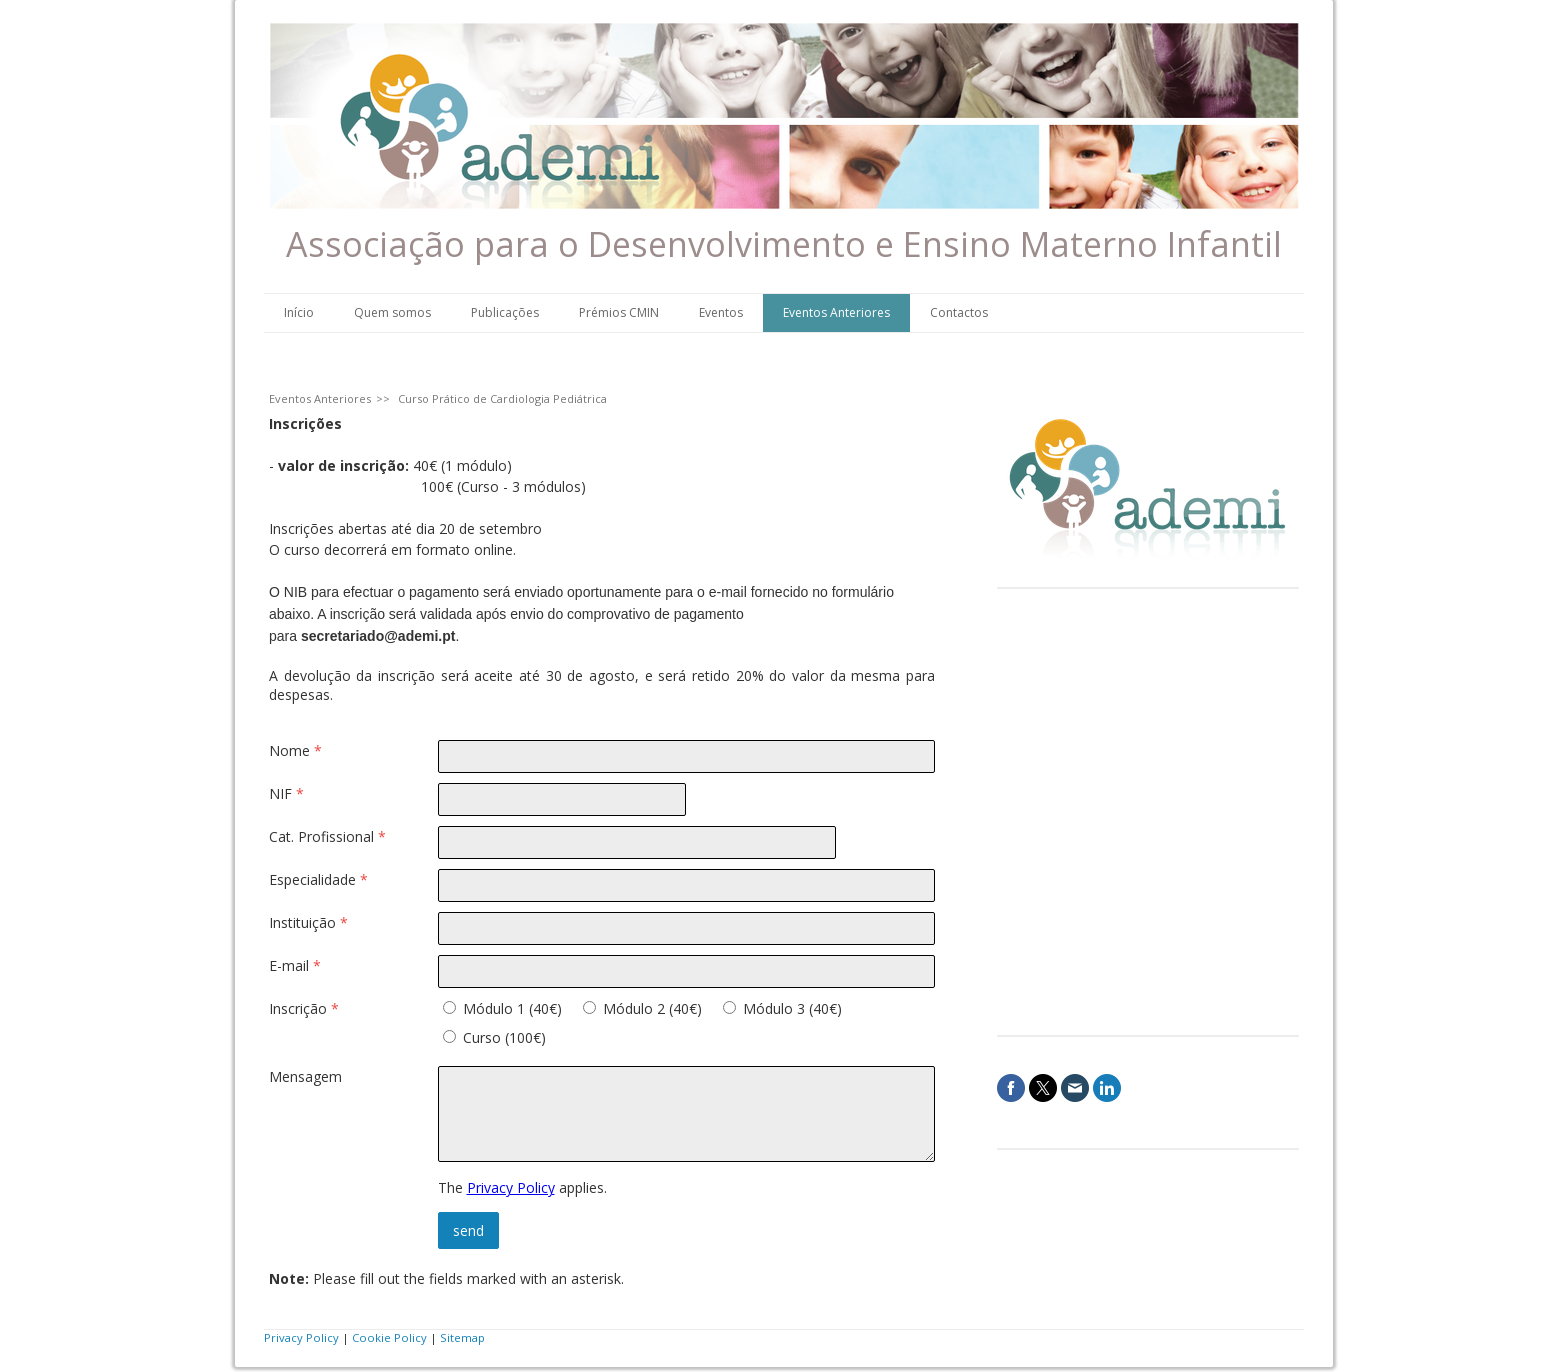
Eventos (721, 312)
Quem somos (392, 312)
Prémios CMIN (619, 312)
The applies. (522, 1187)
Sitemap (462, 1337)
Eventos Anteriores (836, 312)
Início (299, 312)
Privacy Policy (511, 1187)
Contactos (959, 312)
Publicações (505, 312)
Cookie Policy (389, 1337)
